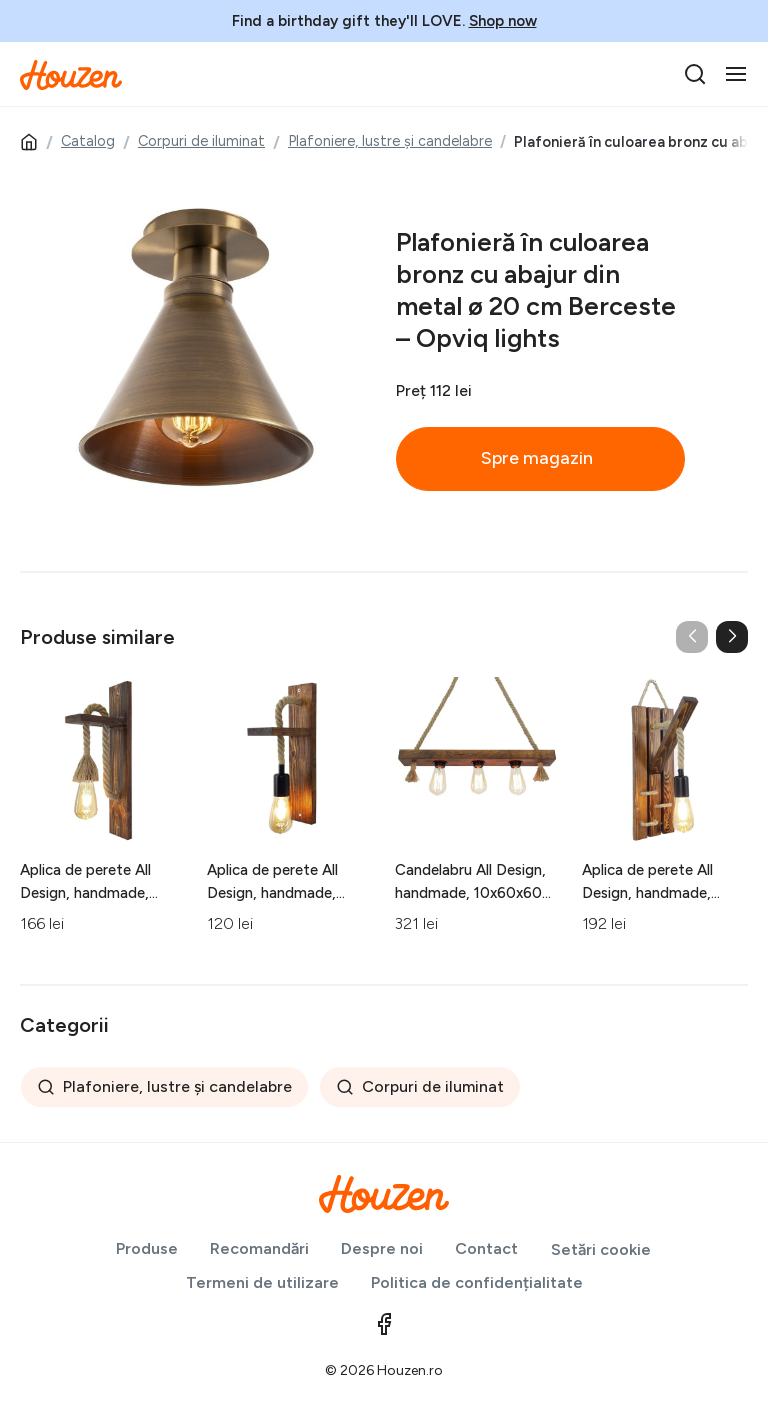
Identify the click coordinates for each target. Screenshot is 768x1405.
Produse (147, 1248)
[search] (695, 74)
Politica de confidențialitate (477, 1282)
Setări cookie (601, 1249)
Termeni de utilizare (262, 1282)
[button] (732, 637)
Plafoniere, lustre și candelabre (390, 141)
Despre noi (382, 1248)
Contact (486, 1248)
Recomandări (259, 1248)
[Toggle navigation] (736, 74)
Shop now (503, 21)
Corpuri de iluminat (201, 141)
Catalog (88, 141)
